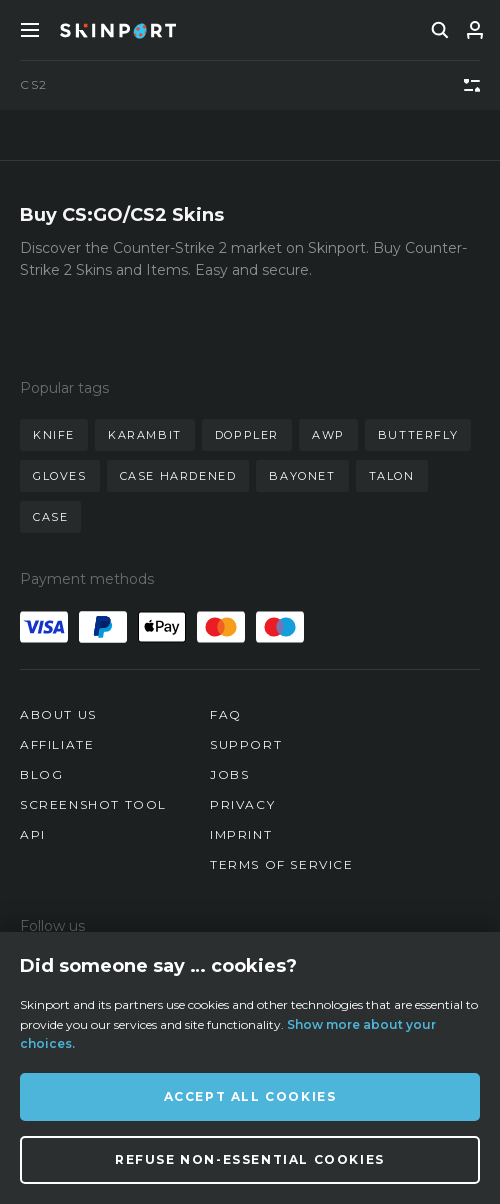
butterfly (418, 435)
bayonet (302, 476)
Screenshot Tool (93, 804)
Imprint (241, 834)
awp (328, 435)
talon (392, 476)
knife (54, 435)
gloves (60, 476)
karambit (145, 435)
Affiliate (57, 744)
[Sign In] (475, 30)
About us (58, 714)
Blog (41, 774)
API (33, 834)
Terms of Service (282, 864)
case (50, 517)
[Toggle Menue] (30, 30)
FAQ (226, 714)
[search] (440, 30)
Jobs (229, 774)
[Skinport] (118, 30)
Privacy (242, 804)
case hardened (178, 476)
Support (246, 744)
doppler (247, 435)
